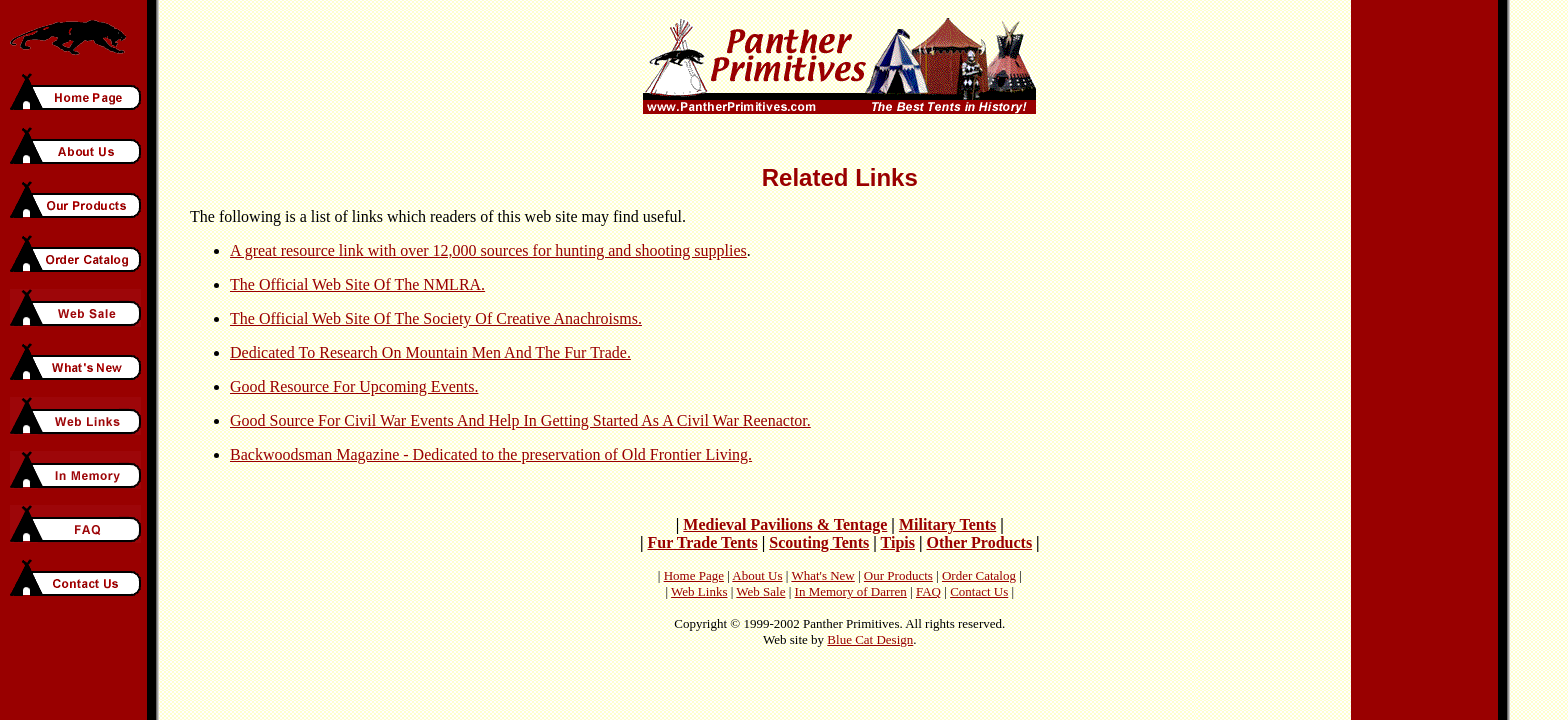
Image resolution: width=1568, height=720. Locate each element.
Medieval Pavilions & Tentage (785, 524)
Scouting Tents (819, 542)
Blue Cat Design (870, 639)
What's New (822, 575)
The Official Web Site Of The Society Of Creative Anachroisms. (436, 318)
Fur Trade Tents (702, 542)
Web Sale (760, 591)
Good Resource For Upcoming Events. (354, 386)
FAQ (928, 591)
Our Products (898, 575)
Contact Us (979, 591)
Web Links (699, 591)
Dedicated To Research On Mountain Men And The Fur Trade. (430, 352)
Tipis (898, 542)
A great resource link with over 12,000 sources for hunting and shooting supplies (488, 250)
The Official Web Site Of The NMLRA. (357, 284)
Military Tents (947, 524)
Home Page (694, 575)
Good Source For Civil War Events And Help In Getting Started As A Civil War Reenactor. (520, 420)
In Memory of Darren (851, 591)
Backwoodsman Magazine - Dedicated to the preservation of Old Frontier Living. (491, 454)
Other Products (979, 542)
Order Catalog (979, 575)
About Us (757, 575)
